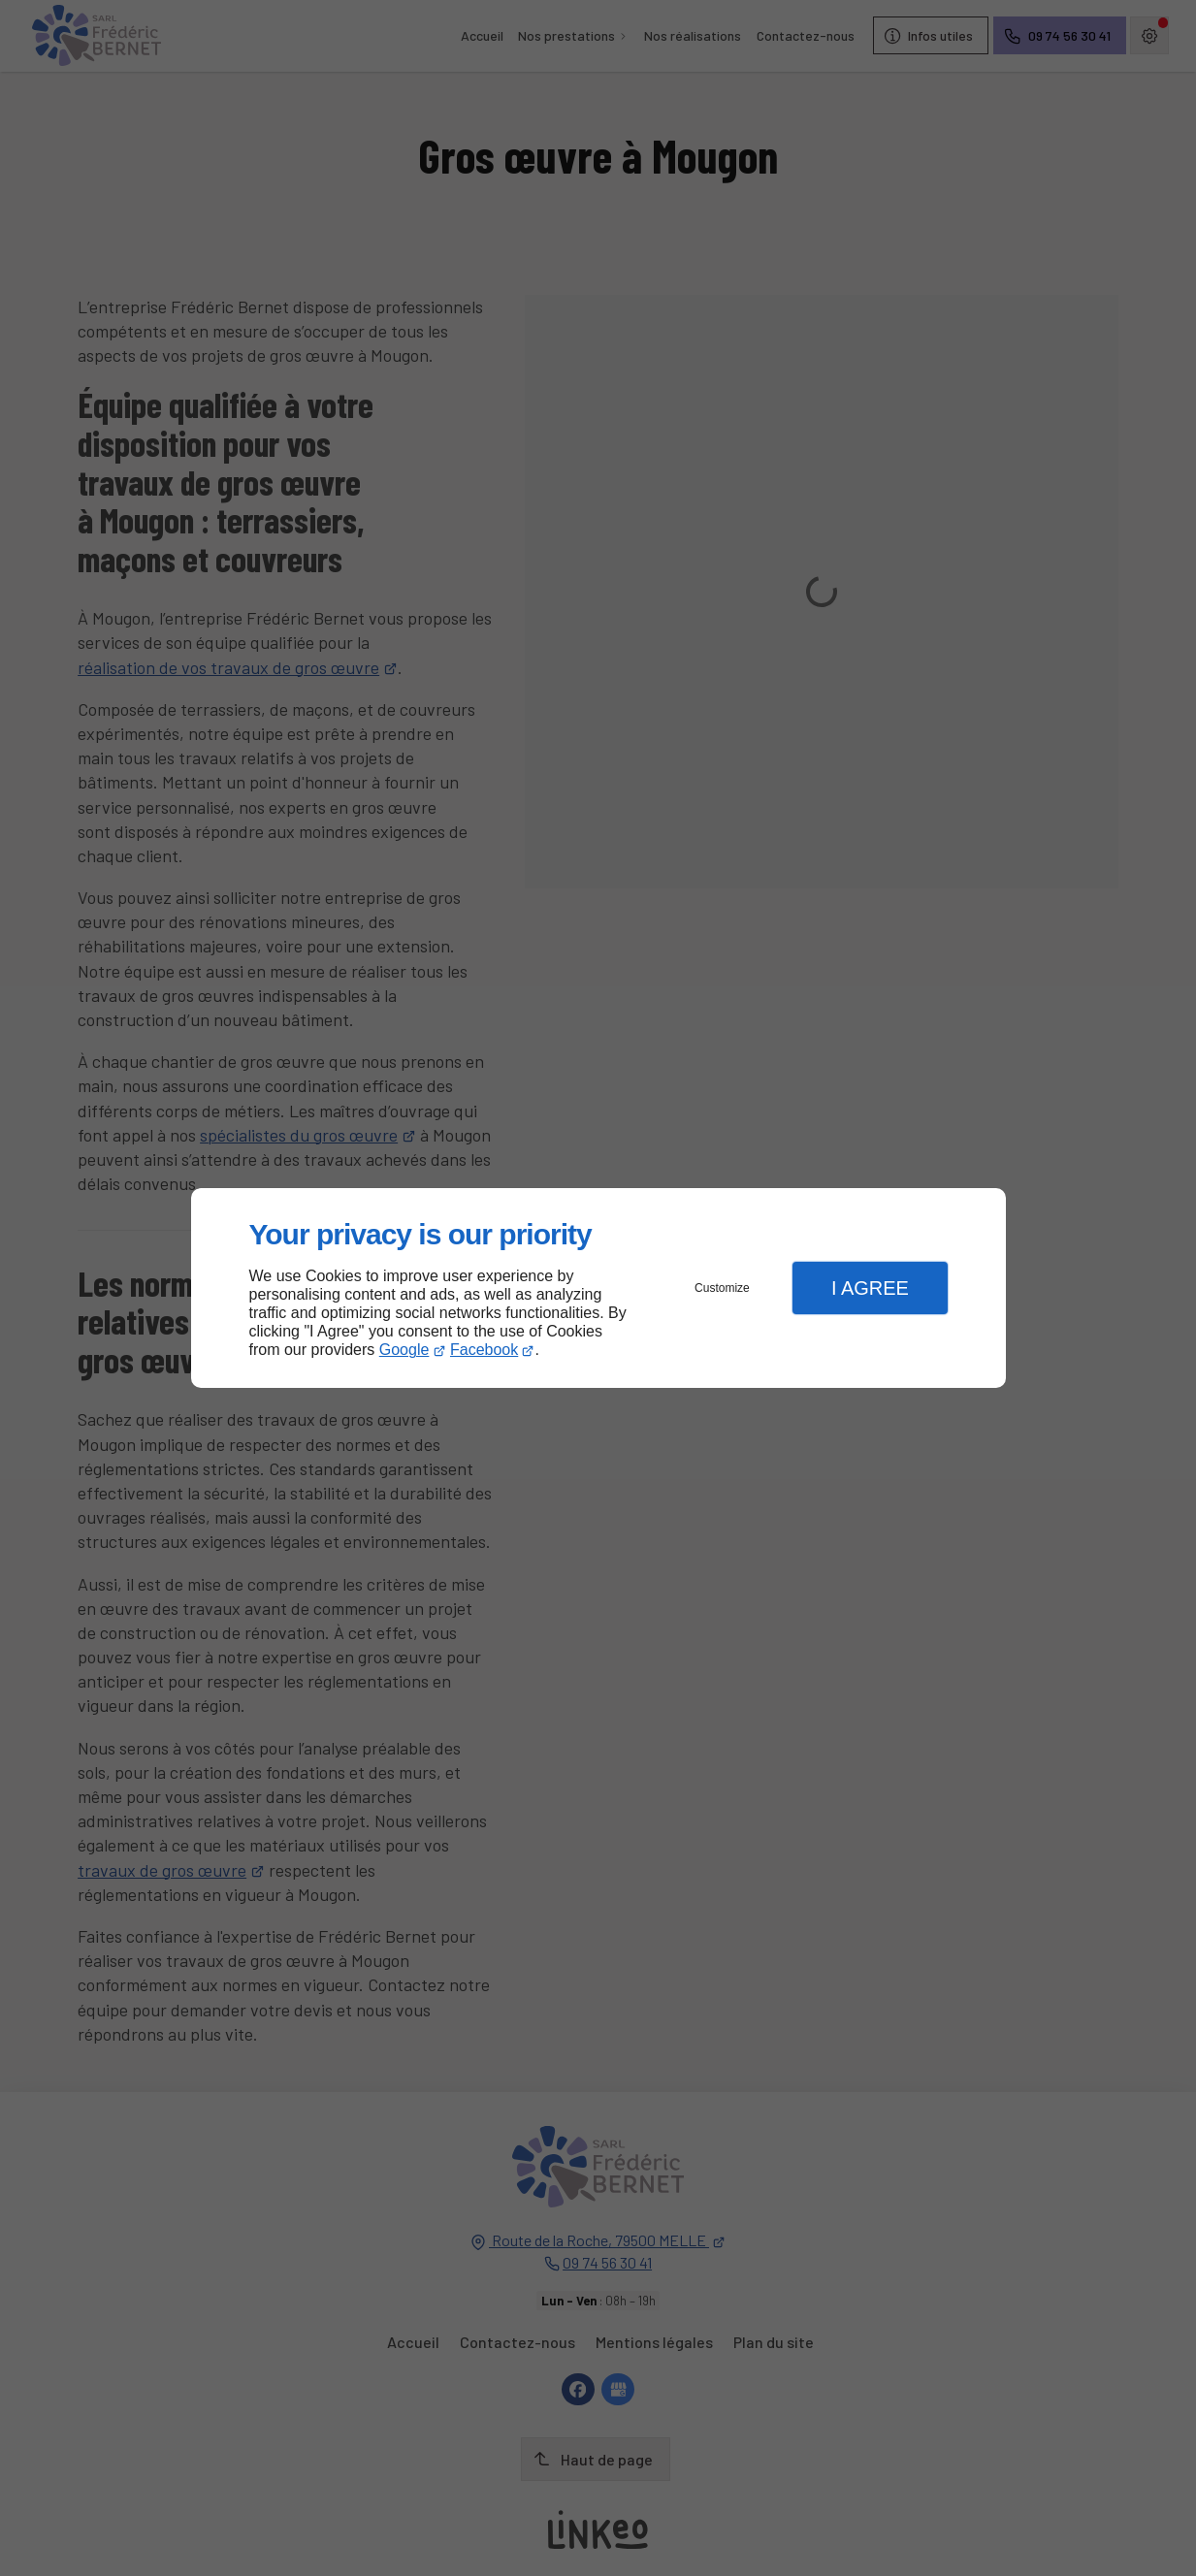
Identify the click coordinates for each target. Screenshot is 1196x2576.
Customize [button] (722, 1288)
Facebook (484, 1349)
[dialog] (598, 1288)
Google (404, 1349)
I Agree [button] (870, 1288)
